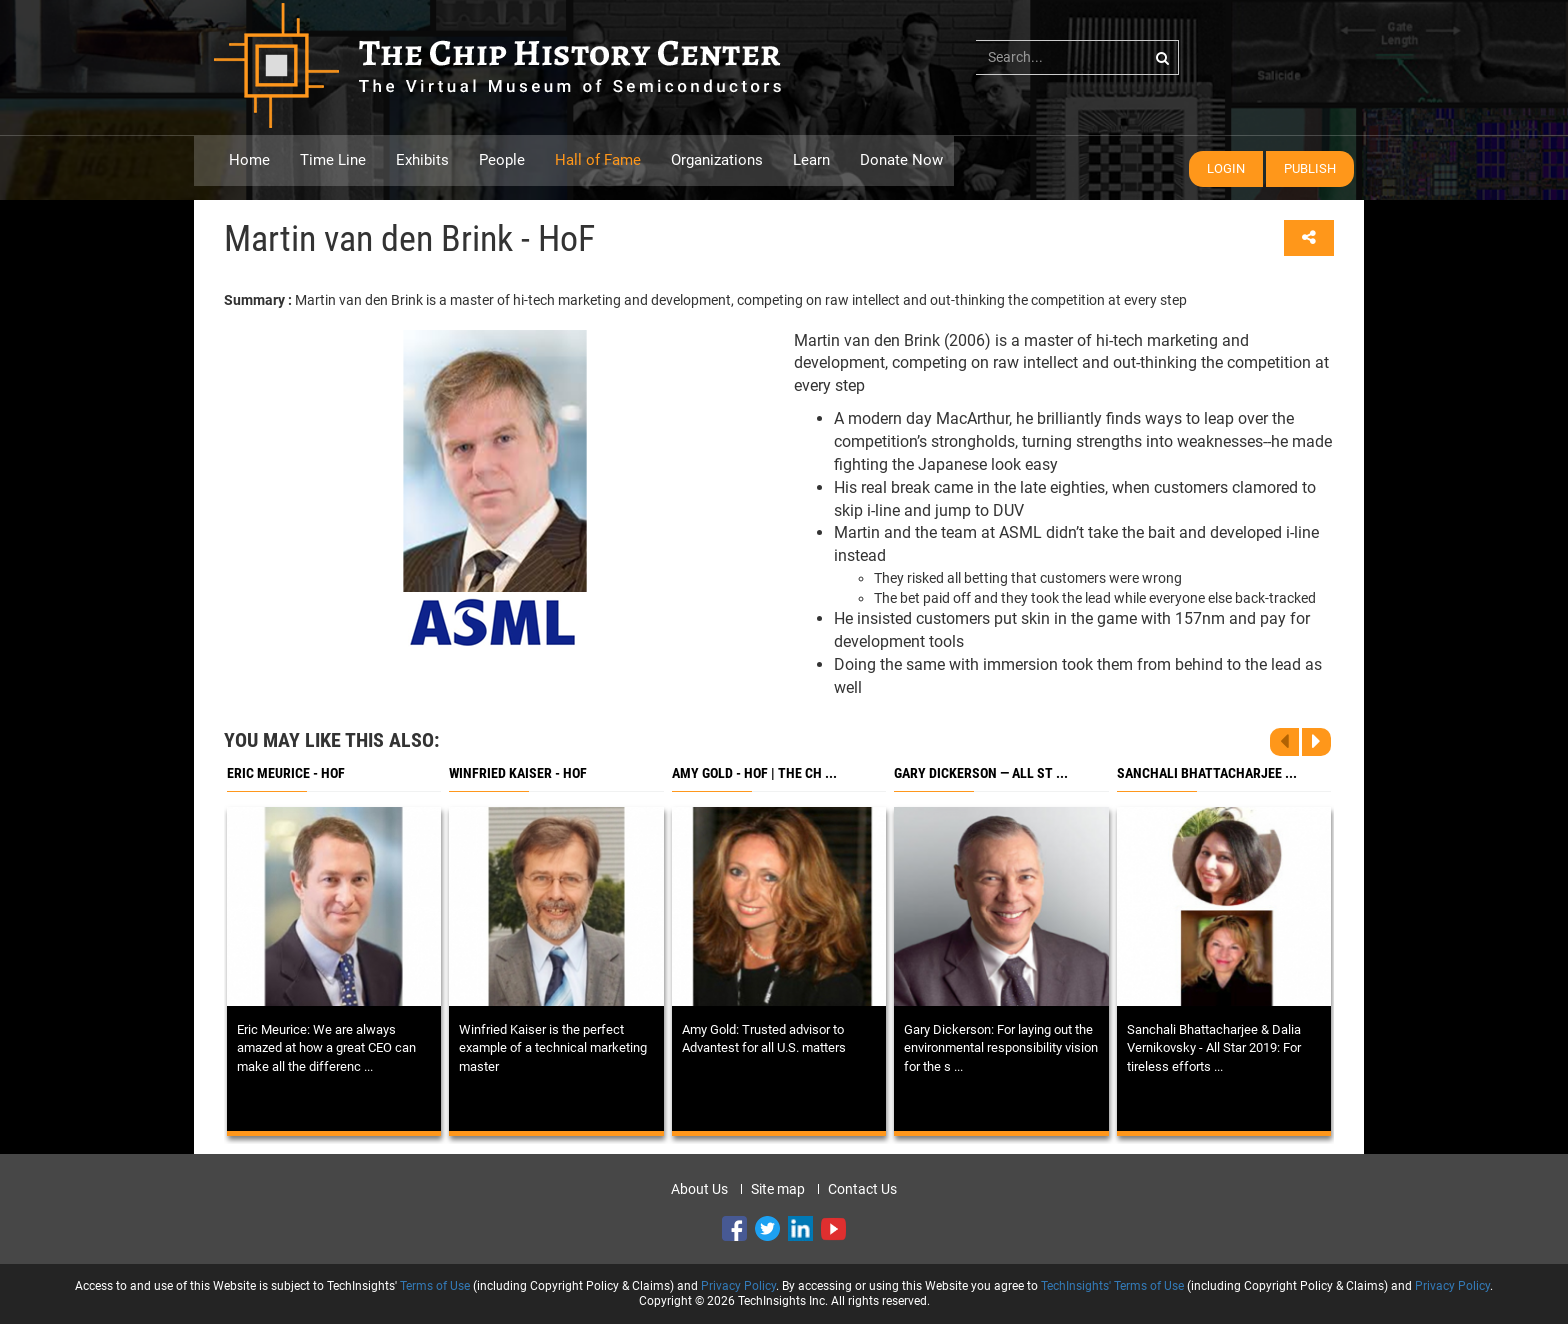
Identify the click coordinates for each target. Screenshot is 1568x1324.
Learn (811, 160)
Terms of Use (435, 1286)
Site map (778, 1189)
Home (249, 160)
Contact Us (862, 1189)
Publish (1310, 168)
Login (1226, 168)
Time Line (333, 160)
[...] (1077, 57)
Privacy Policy (738, 1286)
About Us (699, 1189)
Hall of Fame (598, 160)
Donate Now (901, 160)
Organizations (717, 160)
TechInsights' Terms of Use (1112, 1286)
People (502, 160)
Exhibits (422, 160)
